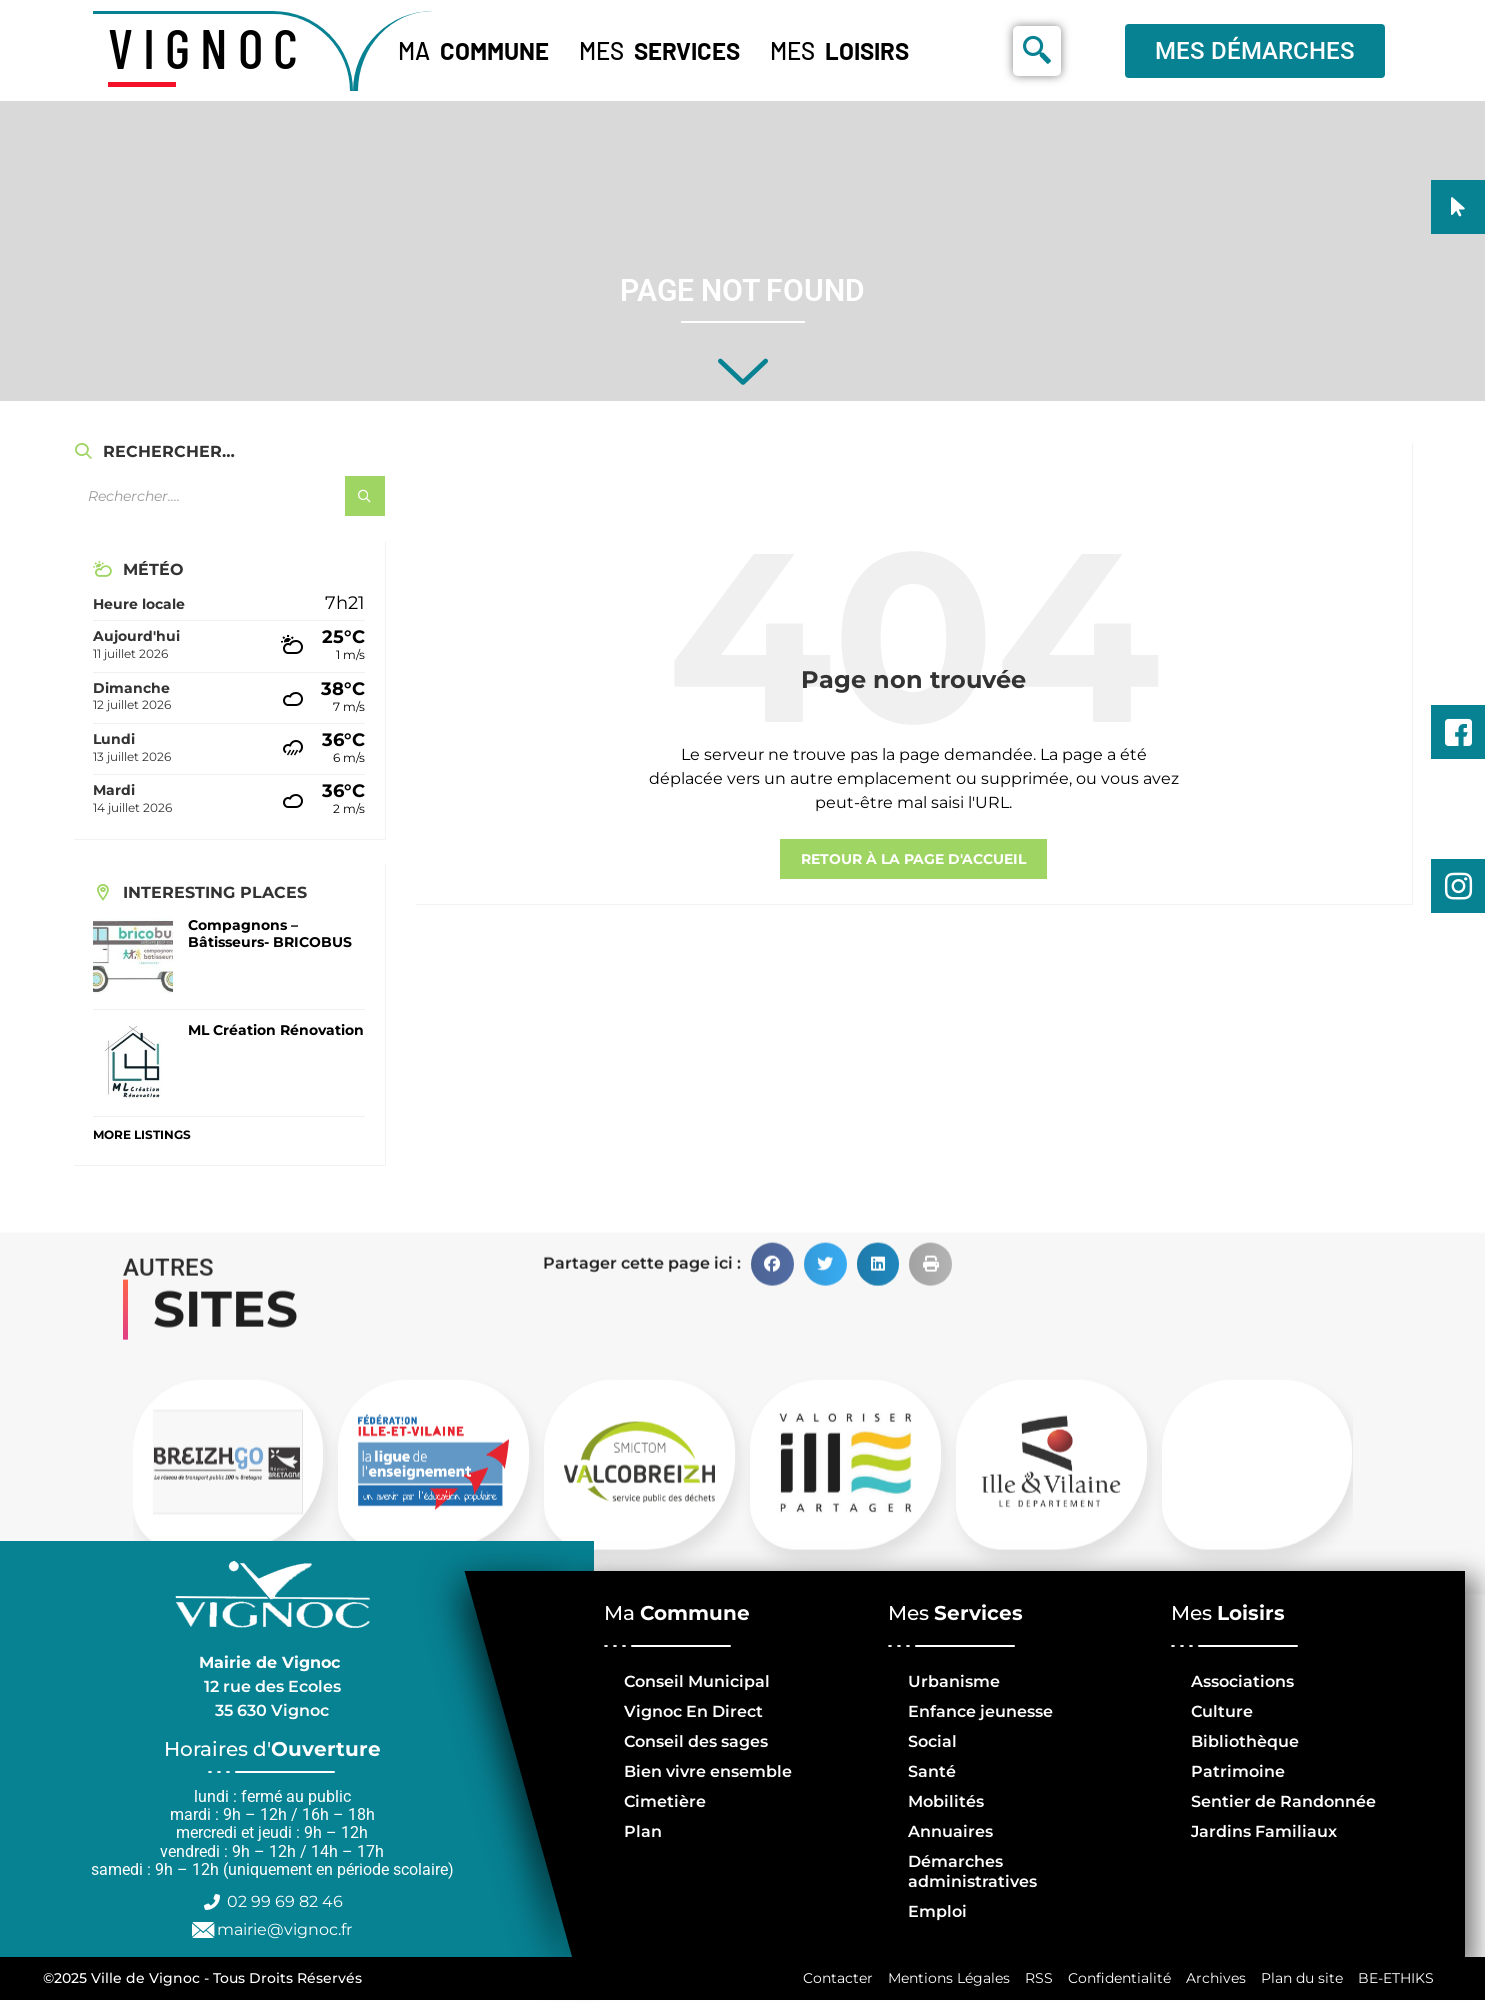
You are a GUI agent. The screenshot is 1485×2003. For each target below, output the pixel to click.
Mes (659, 51)
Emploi (937, 1911)
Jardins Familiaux (1264, 1831)
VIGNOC (208, 47)
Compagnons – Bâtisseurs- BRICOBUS (270, 933)
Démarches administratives (972, 1871)
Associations (1242, 1681)
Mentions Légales (943, 1980)
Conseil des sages (696, 1741)
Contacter (831, 1980)
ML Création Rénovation (276, 1030)
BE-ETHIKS (1395, 1980)
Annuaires (950, 1831)
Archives (1213, 1980)
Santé (932, 1771)
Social (932, 1741)
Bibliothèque (1245, 1741)
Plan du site (1300, 1980)
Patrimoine (1238, 1771)
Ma (473, 51)
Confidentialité (1115, 1980)
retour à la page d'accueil (913, 859)
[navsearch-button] (1037, 51)
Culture (1222, 1711)
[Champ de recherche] (229, 496)
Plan (643, 1831)
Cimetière (665, 1801)
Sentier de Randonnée (1283, 1801)
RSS (1034, 1980)
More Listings (142, 1134)
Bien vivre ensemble (708, 1771)
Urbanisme (954, 1681)
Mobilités (946, 1801)
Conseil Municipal (697, 1681)
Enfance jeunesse (980, 1711)
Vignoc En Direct (693, 1711)
